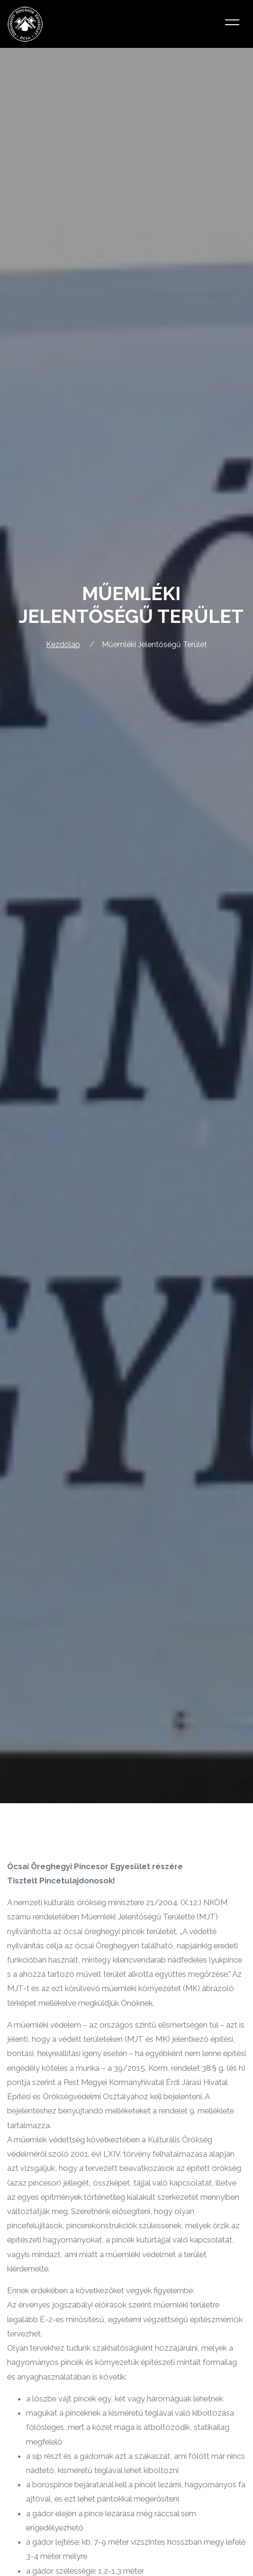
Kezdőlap (63, 644)
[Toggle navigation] (232, 24)
